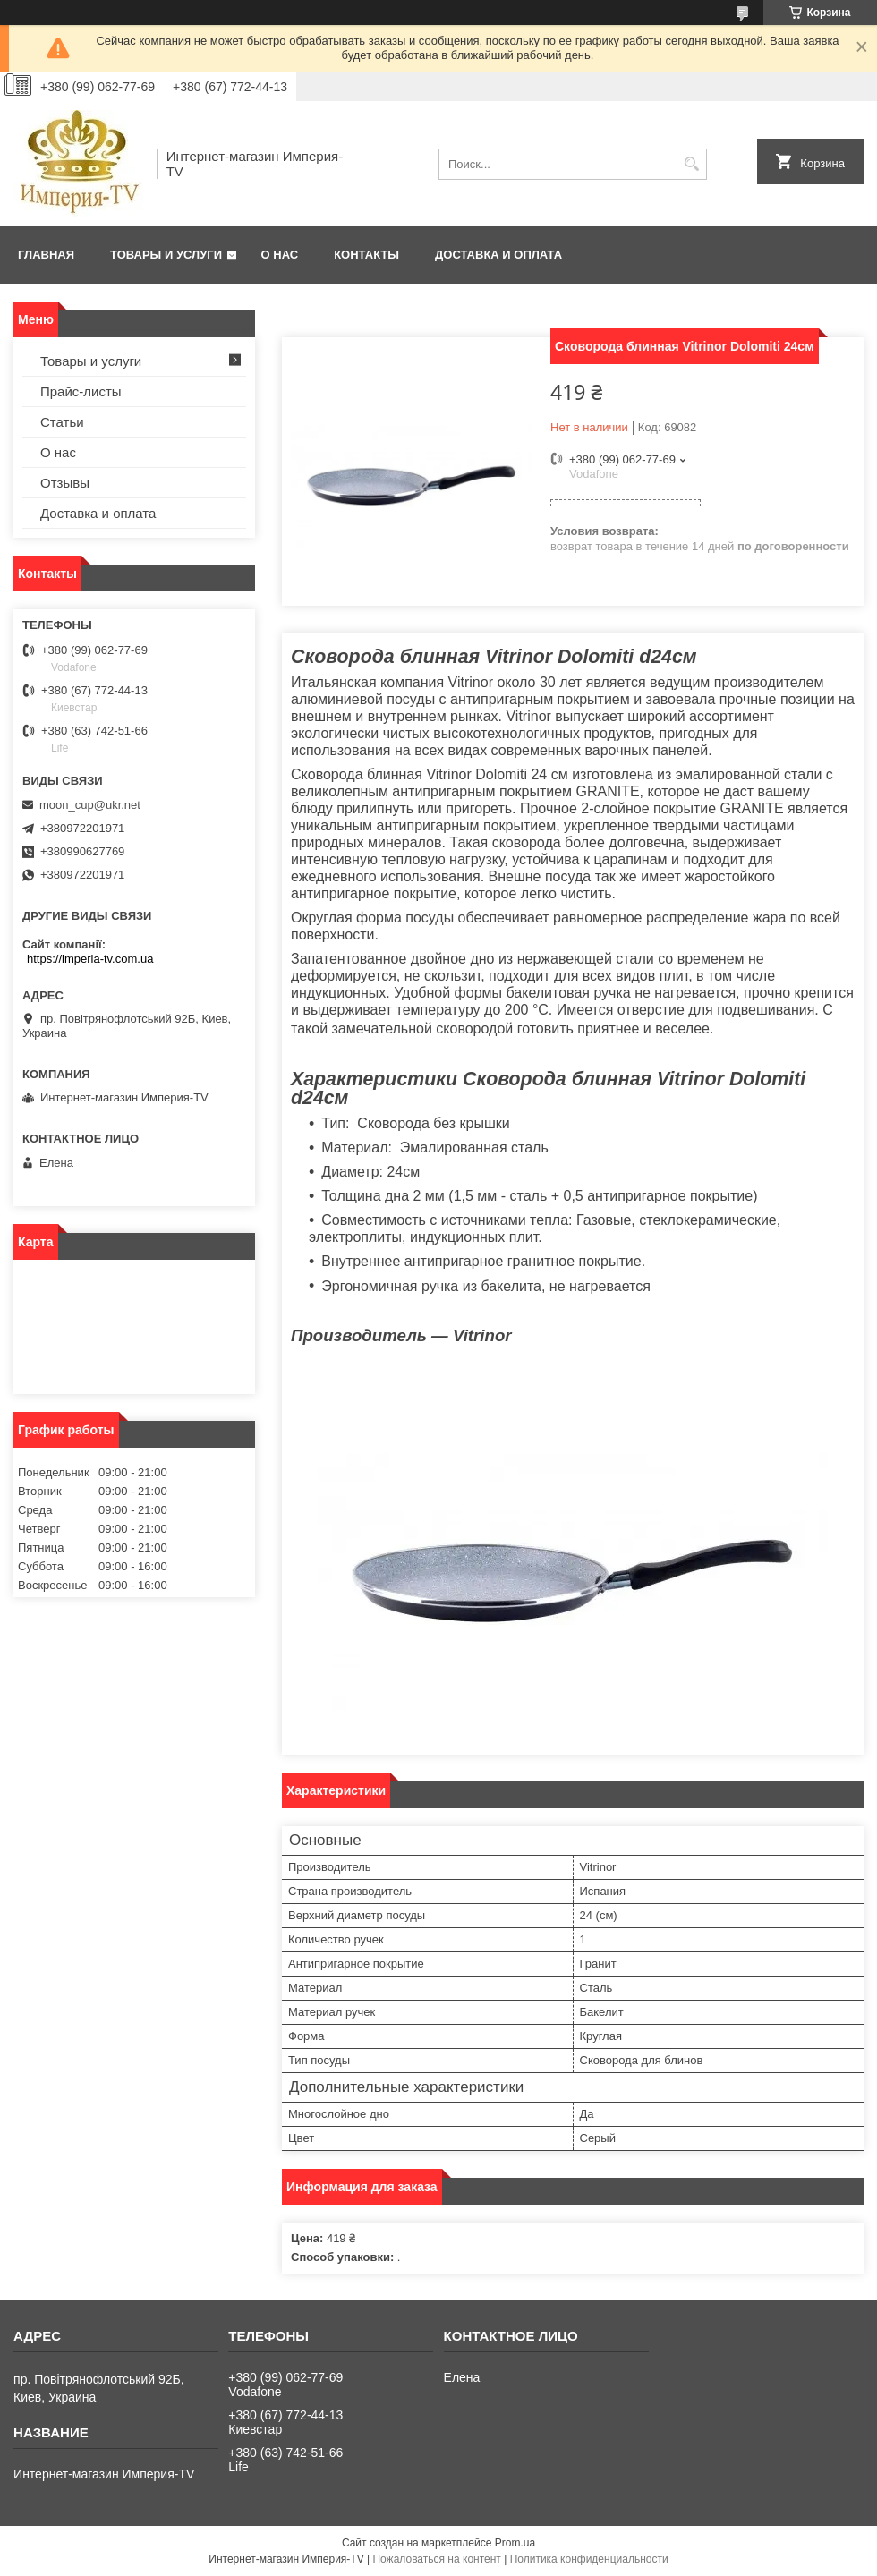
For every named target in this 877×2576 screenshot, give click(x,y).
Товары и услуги (166, 254)
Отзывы (64, 482)
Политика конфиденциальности (589, 2559)
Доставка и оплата (498, 254)
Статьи (62, 421)
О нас (280, 254)
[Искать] (691, 164)
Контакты (366, 254)
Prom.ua (515, 2543)
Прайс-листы (81, 391)
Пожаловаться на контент (436, 2559)
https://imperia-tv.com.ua (90, 958)
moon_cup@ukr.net (89, 805)
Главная (46, 254)
